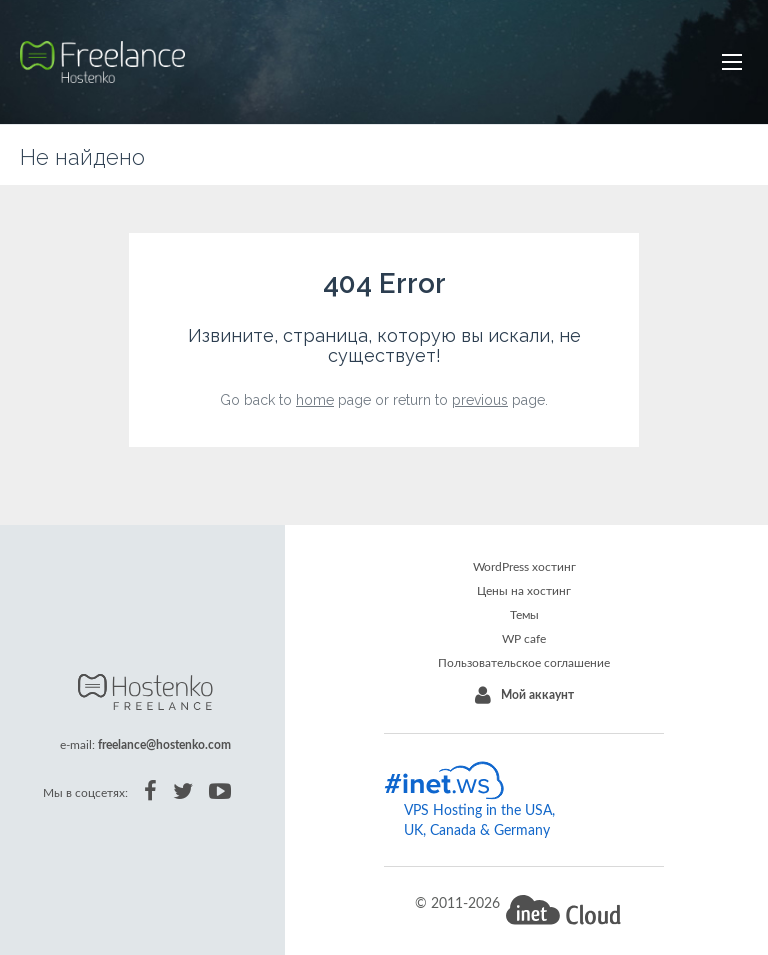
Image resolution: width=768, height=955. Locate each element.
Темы (524, 615)
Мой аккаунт (537, 695)
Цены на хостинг (524, 591)
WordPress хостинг (524, 567)
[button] (732, 62)
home (315, 400)
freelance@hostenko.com (164, 745)
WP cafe (524, 639)
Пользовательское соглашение (524, 663)
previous (480, 400)
